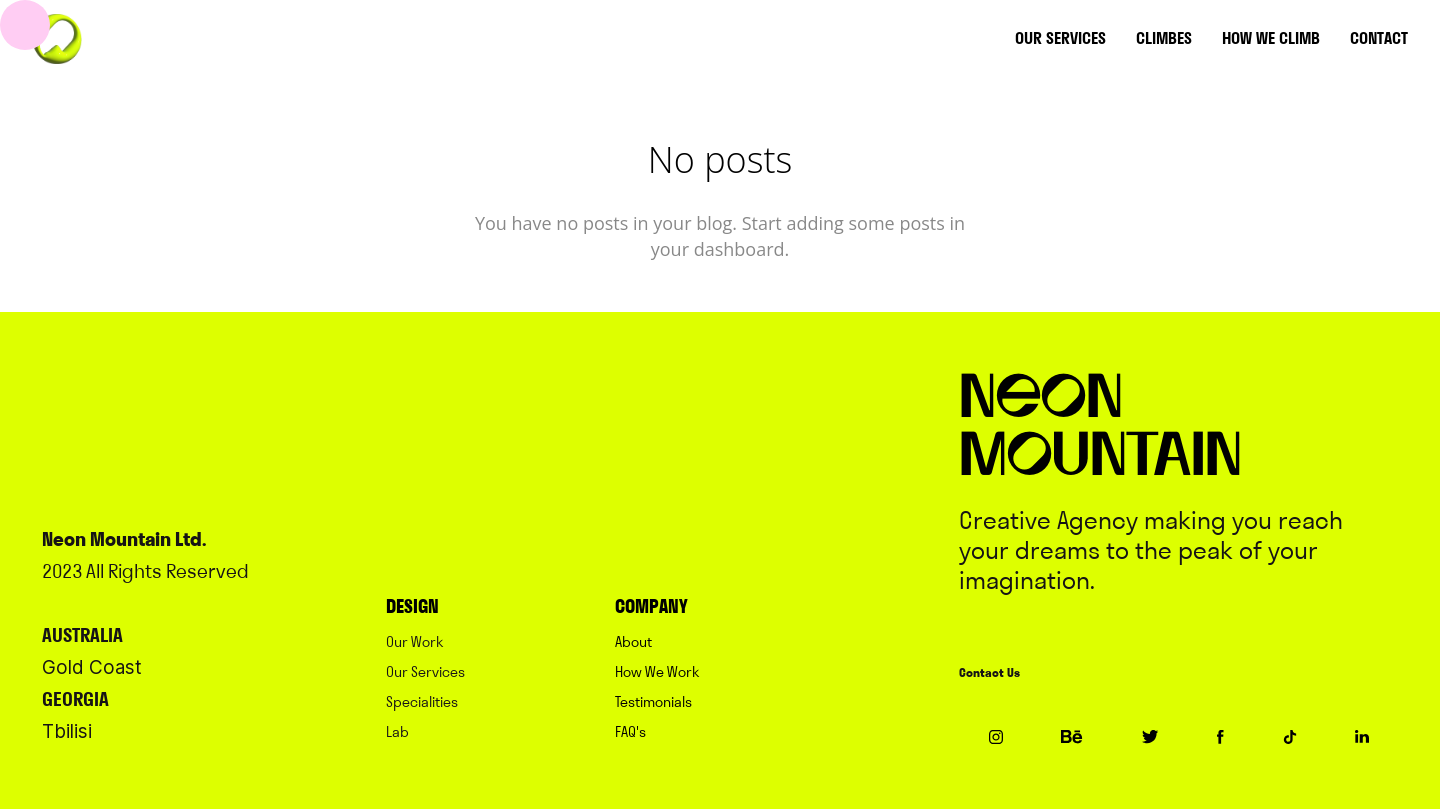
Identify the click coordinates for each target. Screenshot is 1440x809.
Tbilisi (67, 731)
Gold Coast (92, 667)
